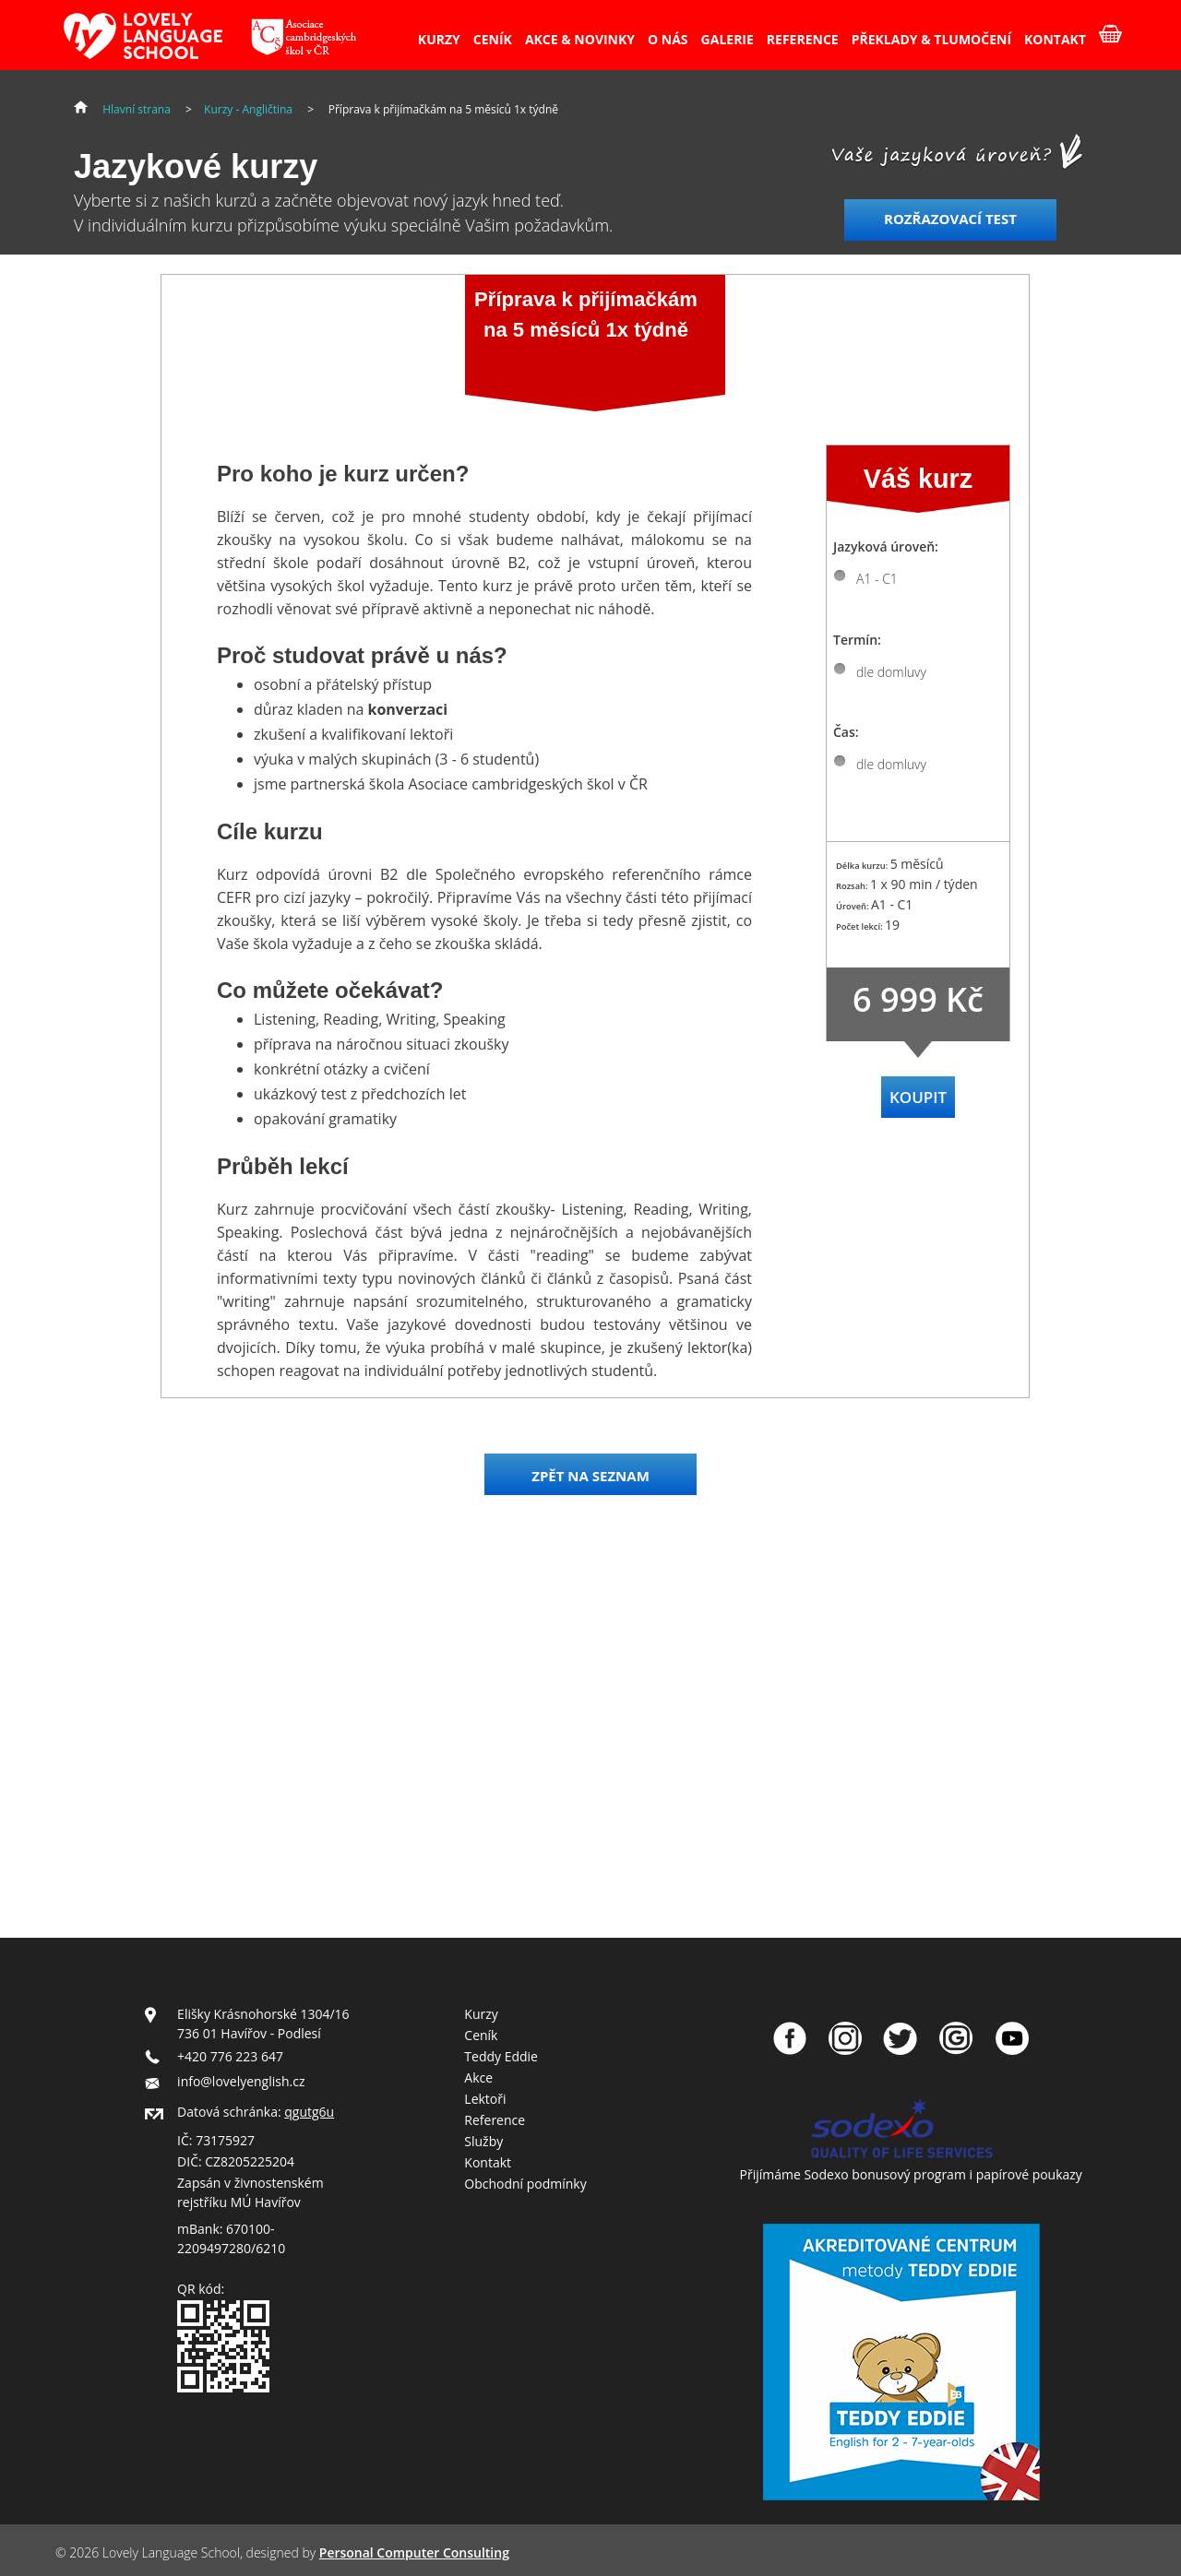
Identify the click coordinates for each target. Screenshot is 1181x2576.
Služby (483, 2141)
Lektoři (485, 2098)
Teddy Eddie (501, 2056)
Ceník (480, 2035)
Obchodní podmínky (525, 2183)
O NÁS (668, 39)
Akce (478, 2077)
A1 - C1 (877, 579)
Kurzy (480, 2014)
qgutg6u (309, 2111)
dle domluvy (891, 672)
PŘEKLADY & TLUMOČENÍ (931, 39)
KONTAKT (1055, 39)
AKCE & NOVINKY (580, 39)
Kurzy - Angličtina (248, 109)
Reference (494, 2120)
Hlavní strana (136, 109)
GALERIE (727, 39)
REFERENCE (803, 39)
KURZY (439, 39)
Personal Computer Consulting (414, 2552)
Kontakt (487, 2162)
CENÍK (492, 39)
